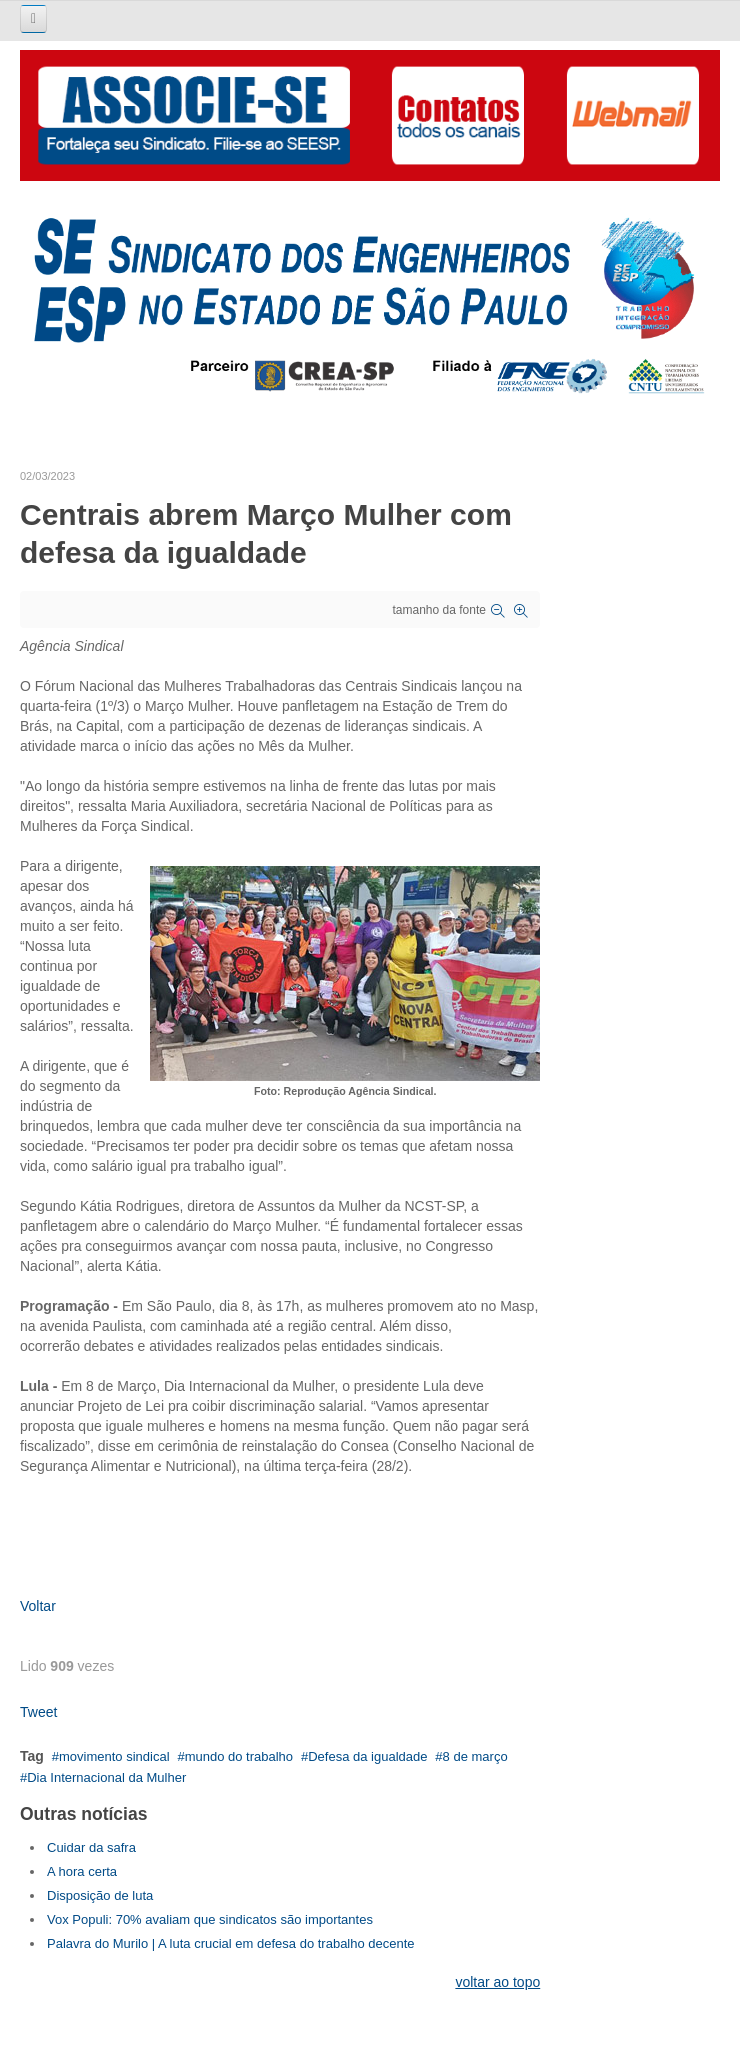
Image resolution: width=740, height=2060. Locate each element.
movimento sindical (114, 1756)
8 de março (475, 1756)
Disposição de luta (100, 1895)
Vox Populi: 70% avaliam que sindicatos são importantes (210, 1919)
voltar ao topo (497, 1982)
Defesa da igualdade (367, 1756)
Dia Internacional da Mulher (106, 1777)
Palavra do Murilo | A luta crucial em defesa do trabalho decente (231, 1943)
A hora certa (82, 1871)
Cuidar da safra (91, 1847)
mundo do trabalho (239, 1756)
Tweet (38, 1712)
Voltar (38, 1606)
